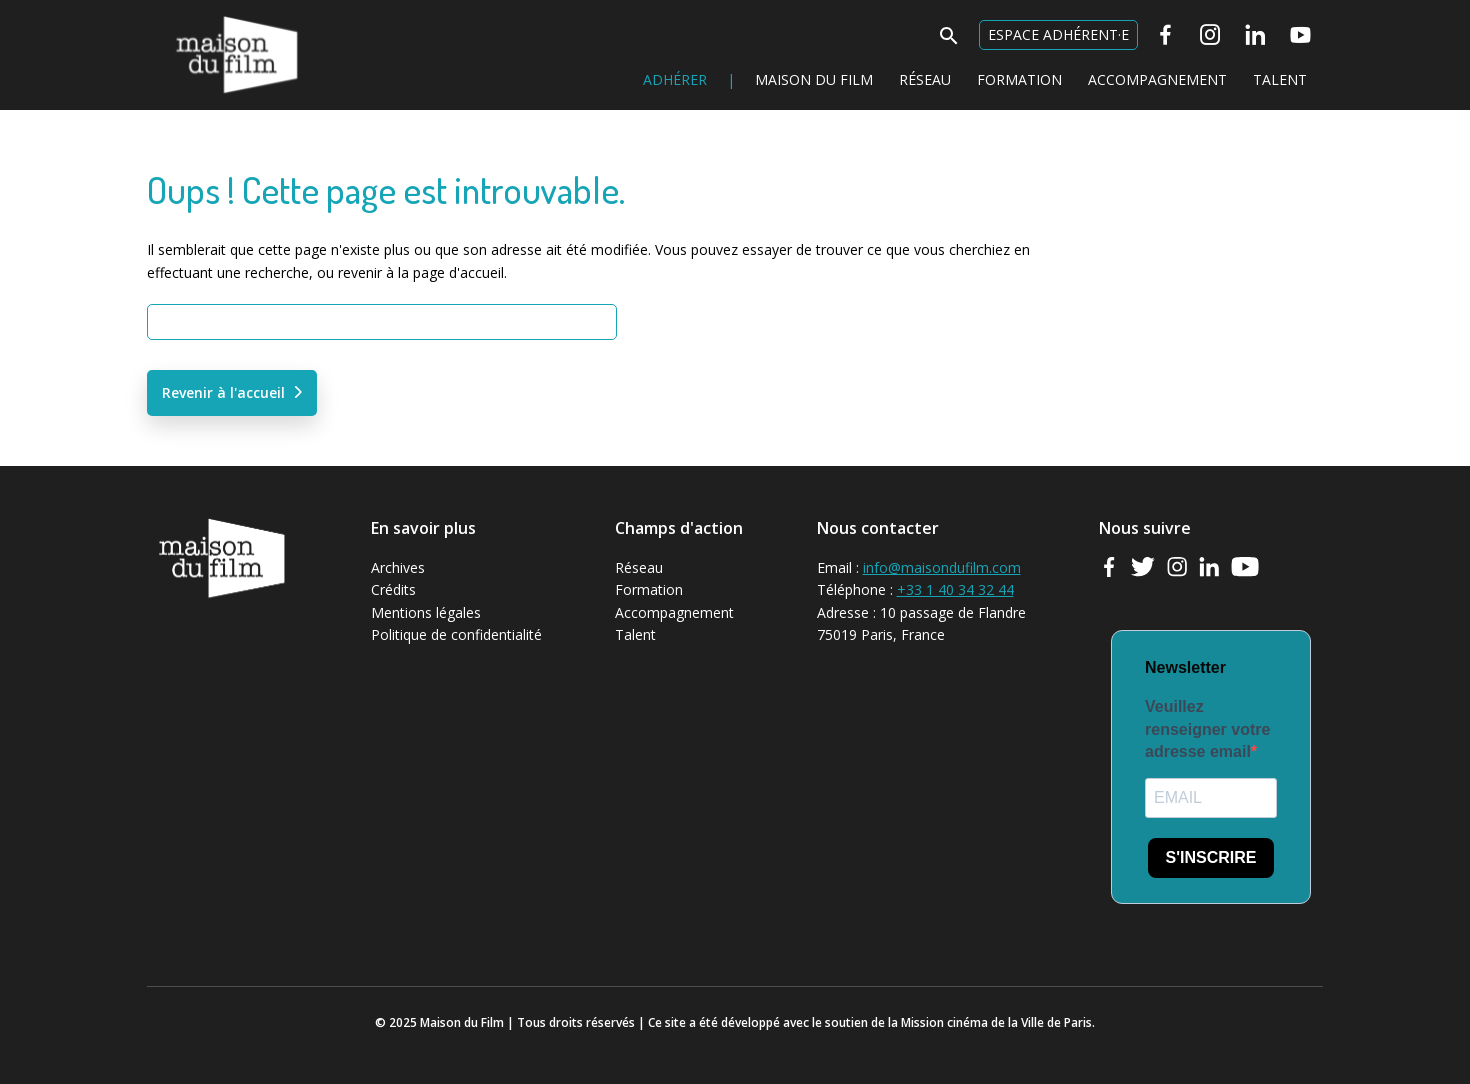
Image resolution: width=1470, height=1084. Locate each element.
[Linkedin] (1255, 35)
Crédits (393, 589)
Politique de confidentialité (456, 634)
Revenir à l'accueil (223, 392)
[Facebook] (1165, 35)
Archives (398, 567)
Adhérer (675, 79)
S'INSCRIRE (1211, 857)
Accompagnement (1157, 79)
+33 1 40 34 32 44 (955, 589)
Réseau (925, 79)
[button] (949, 41)
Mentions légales (426, 612)
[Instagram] (1210, 35)
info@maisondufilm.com (942, 567)
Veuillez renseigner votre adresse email (1207, 729)
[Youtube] (1300, 35)
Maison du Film (196, 15)
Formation (1019, 79)
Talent (1280, 79)
